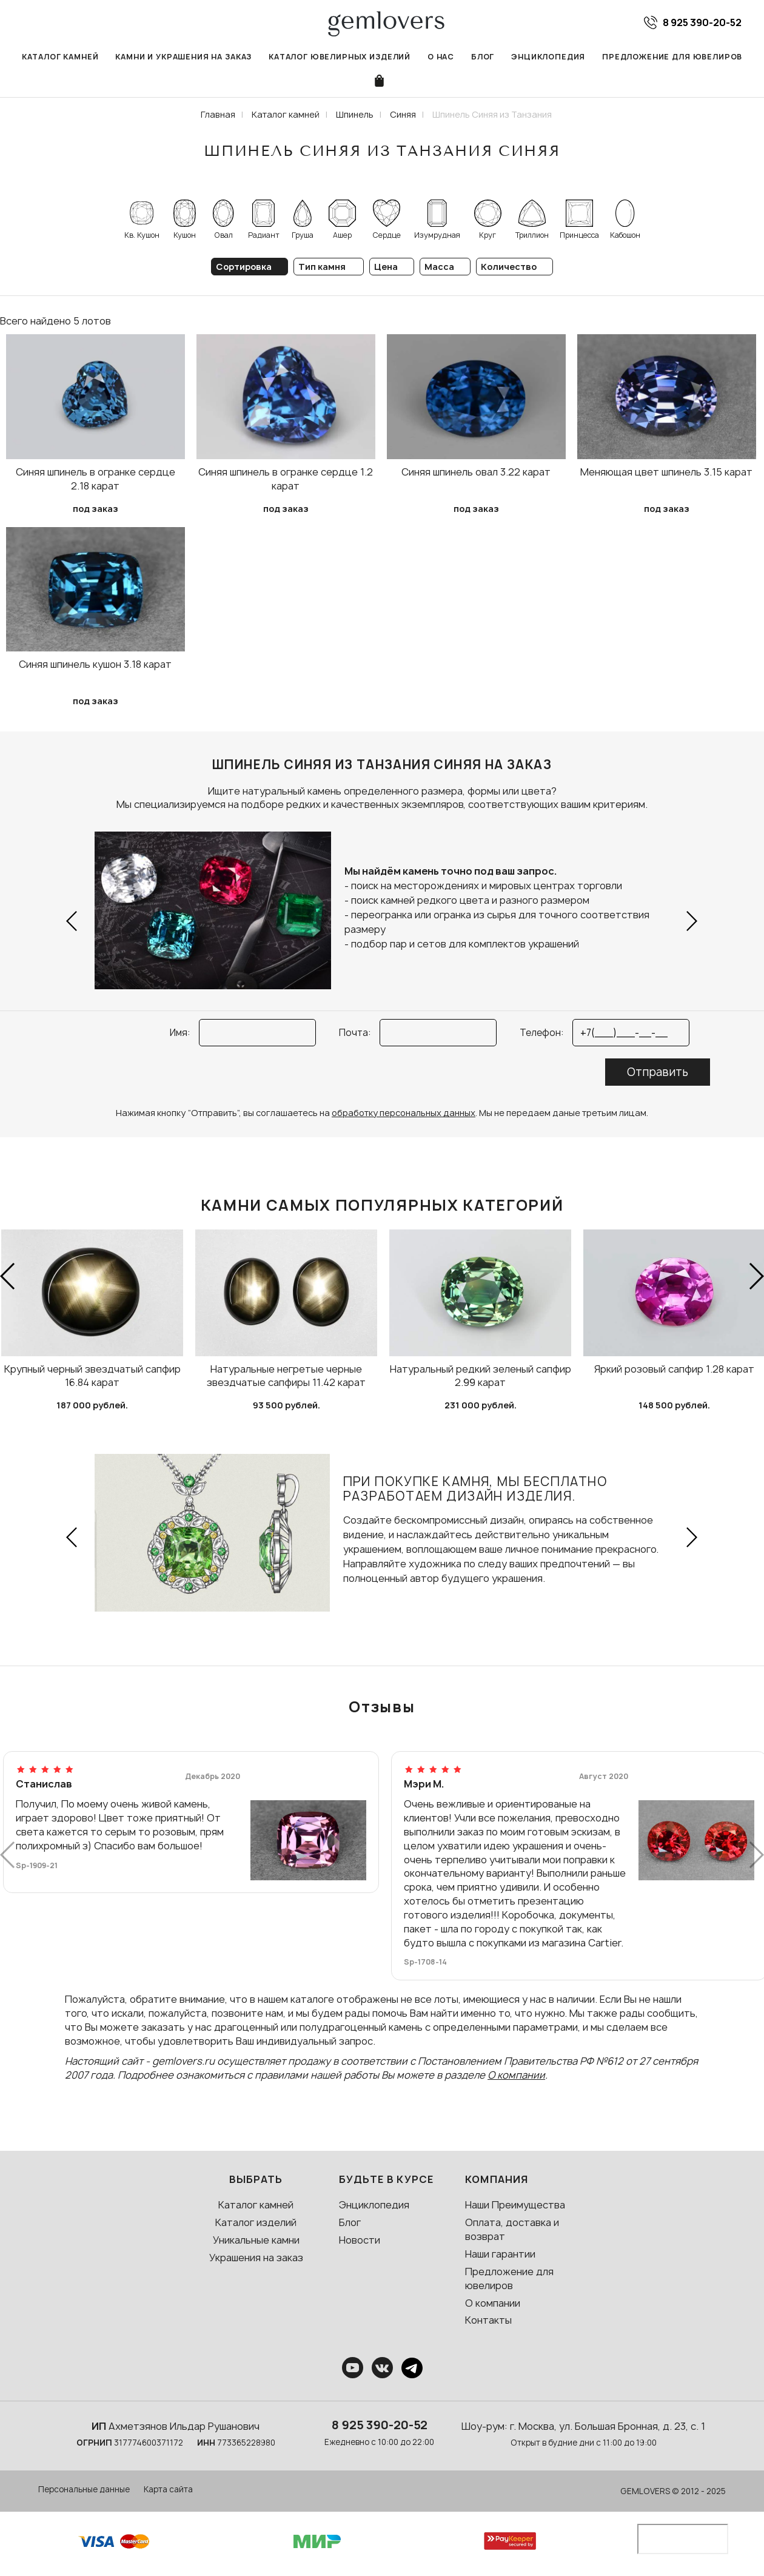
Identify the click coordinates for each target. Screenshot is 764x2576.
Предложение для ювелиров (672, 57)
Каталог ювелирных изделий (339, 57)
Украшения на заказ (256, 2257)
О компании (516, 2075)
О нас (440, 57)
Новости (359, 2240)
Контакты (488, 2320)
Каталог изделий (256, 2222)
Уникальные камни (256, 2240)
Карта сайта (168, 2489)
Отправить (657, 1072)
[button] (72, 921)
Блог (482, 57)
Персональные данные (84, 2489)
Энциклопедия (548, 57)
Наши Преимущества (515, 2204)
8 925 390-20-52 (379, 2425)
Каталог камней (60, 57)
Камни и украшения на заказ (183, 57)
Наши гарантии (500, 2254)
